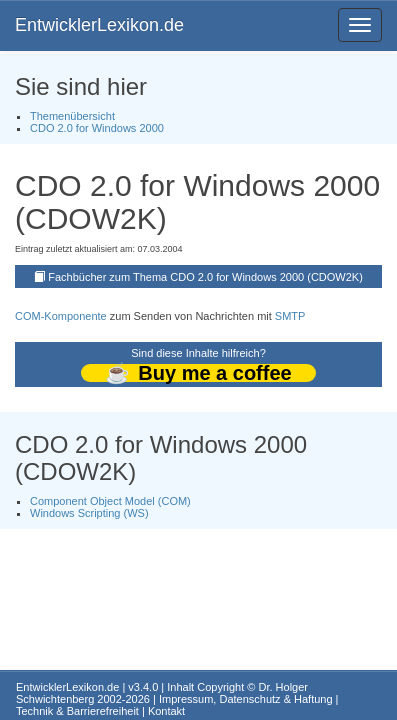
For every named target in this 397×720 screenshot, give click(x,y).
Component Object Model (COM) (110, 501)
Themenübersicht (72, 116)
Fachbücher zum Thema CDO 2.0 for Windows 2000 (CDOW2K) (205, 277)
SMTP (290, 316)
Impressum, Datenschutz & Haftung (246, 699)
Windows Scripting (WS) (89, 513)
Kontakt (166, 711)
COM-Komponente (61, 316)
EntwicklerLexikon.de (99, 25)
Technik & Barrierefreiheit (77, 711)
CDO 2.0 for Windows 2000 (97, 128)
